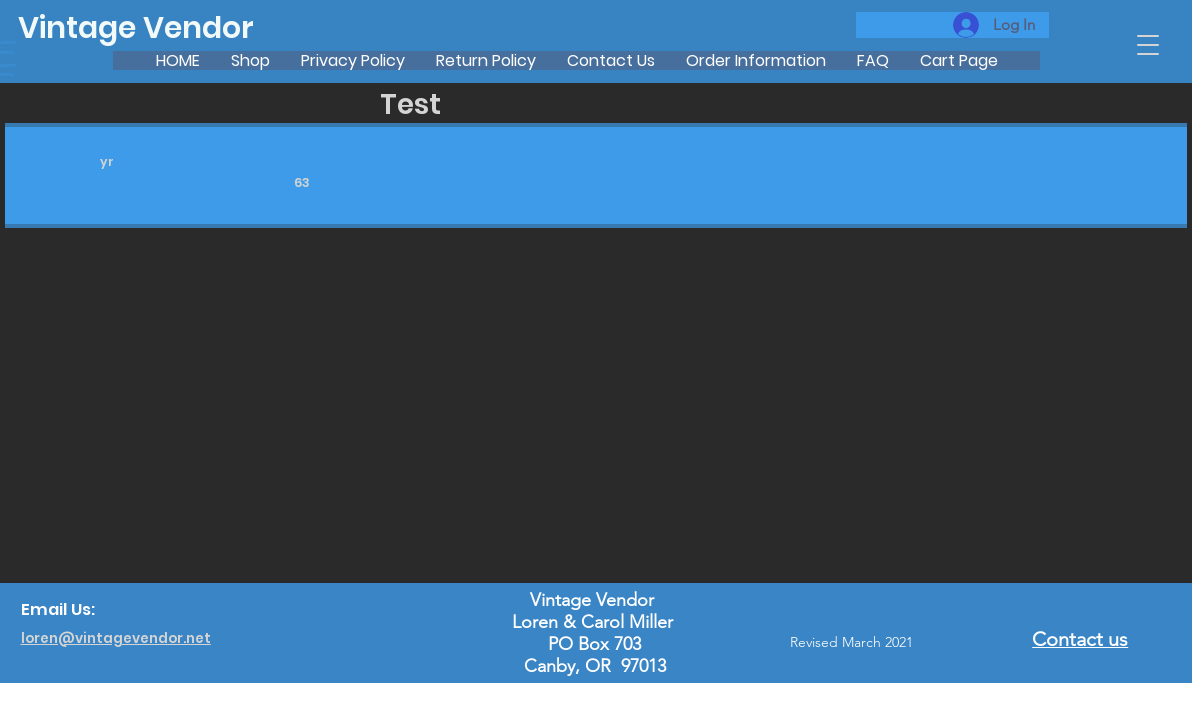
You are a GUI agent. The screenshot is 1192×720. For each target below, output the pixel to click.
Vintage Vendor (136, 27)
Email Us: (58, 609)
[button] (1148, 45)
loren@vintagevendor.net (116, 638)
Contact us (1080, 639)
